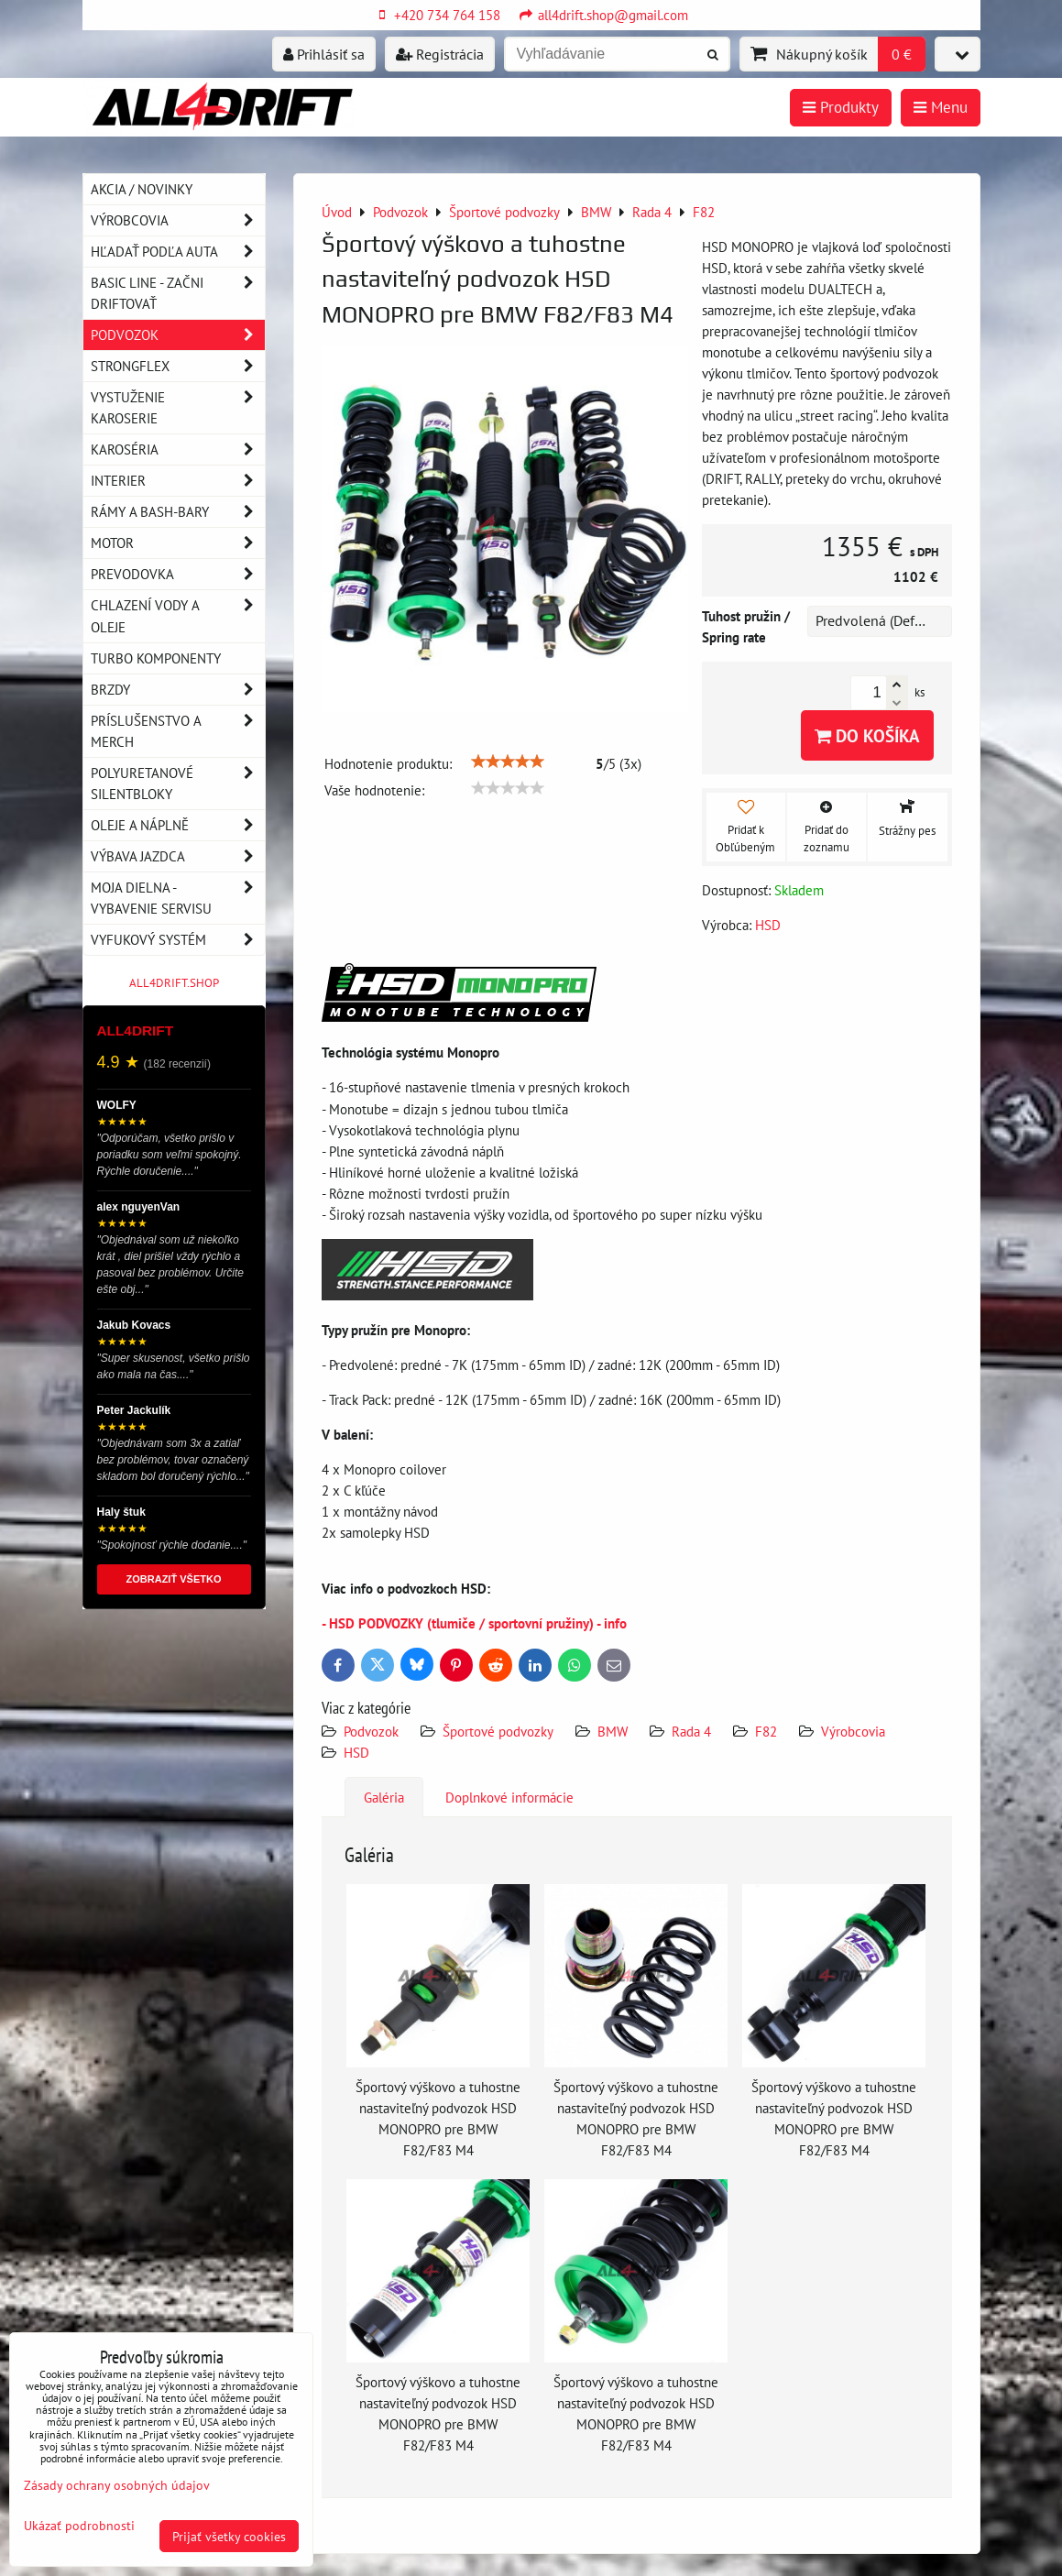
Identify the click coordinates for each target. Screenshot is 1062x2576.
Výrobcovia (853, 1731)
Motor (178, 543)
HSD (356, 1752)
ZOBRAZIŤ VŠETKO (174, 1578)
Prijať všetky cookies (229, 2536)
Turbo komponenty (156, 658)
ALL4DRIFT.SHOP (174, 983)
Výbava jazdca (178, 856)
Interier (178, 481)
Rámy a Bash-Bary (178, 512)
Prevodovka (178, 574)
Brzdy (178, 689)
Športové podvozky (498, 1731)
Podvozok (373, 1731)
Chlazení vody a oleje (178, 615)
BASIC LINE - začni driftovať (178, 293)
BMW (612, 1731)
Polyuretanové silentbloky (178, 783)
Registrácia (440, 54)
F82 (766, 1731)
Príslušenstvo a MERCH (178, 731)
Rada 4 (691, 1731)
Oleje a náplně (178, 825)
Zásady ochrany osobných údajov (117, 2485)
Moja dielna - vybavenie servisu (178, 898)
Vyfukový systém (178, 940)
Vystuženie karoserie (178, 407)
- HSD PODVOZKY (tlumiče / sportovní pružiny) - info (474, 1623)
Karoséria (178, 449)
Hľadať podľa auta (178, 251)
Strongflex (178, 366)
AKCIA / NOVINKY (141, 189)
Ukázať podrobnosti (79, 2525)
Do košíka (867, 735)
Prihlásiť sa (324, 54)
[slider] (507, 761)
